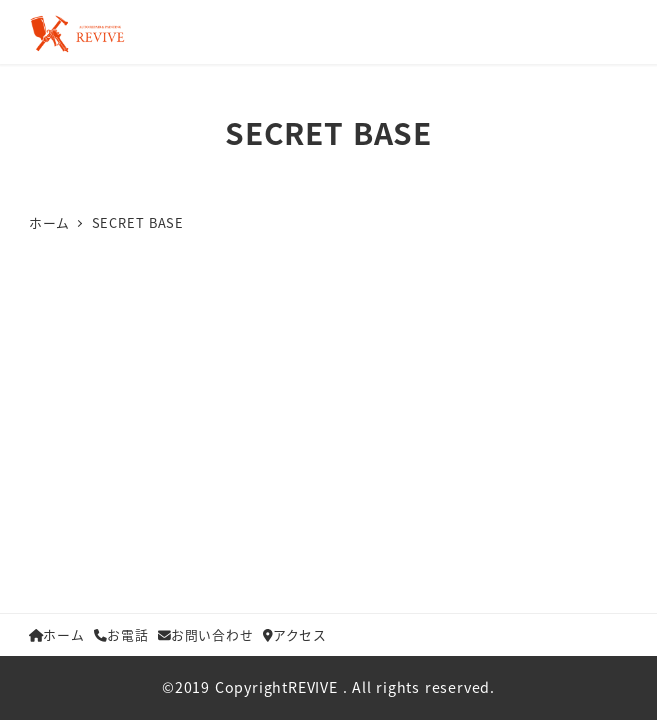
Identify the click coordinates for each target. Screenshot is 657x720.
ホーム (57, 634)
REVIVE (313, 687)
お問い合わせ (206, 634)
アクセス (295, 634)
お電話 (121, 634)
